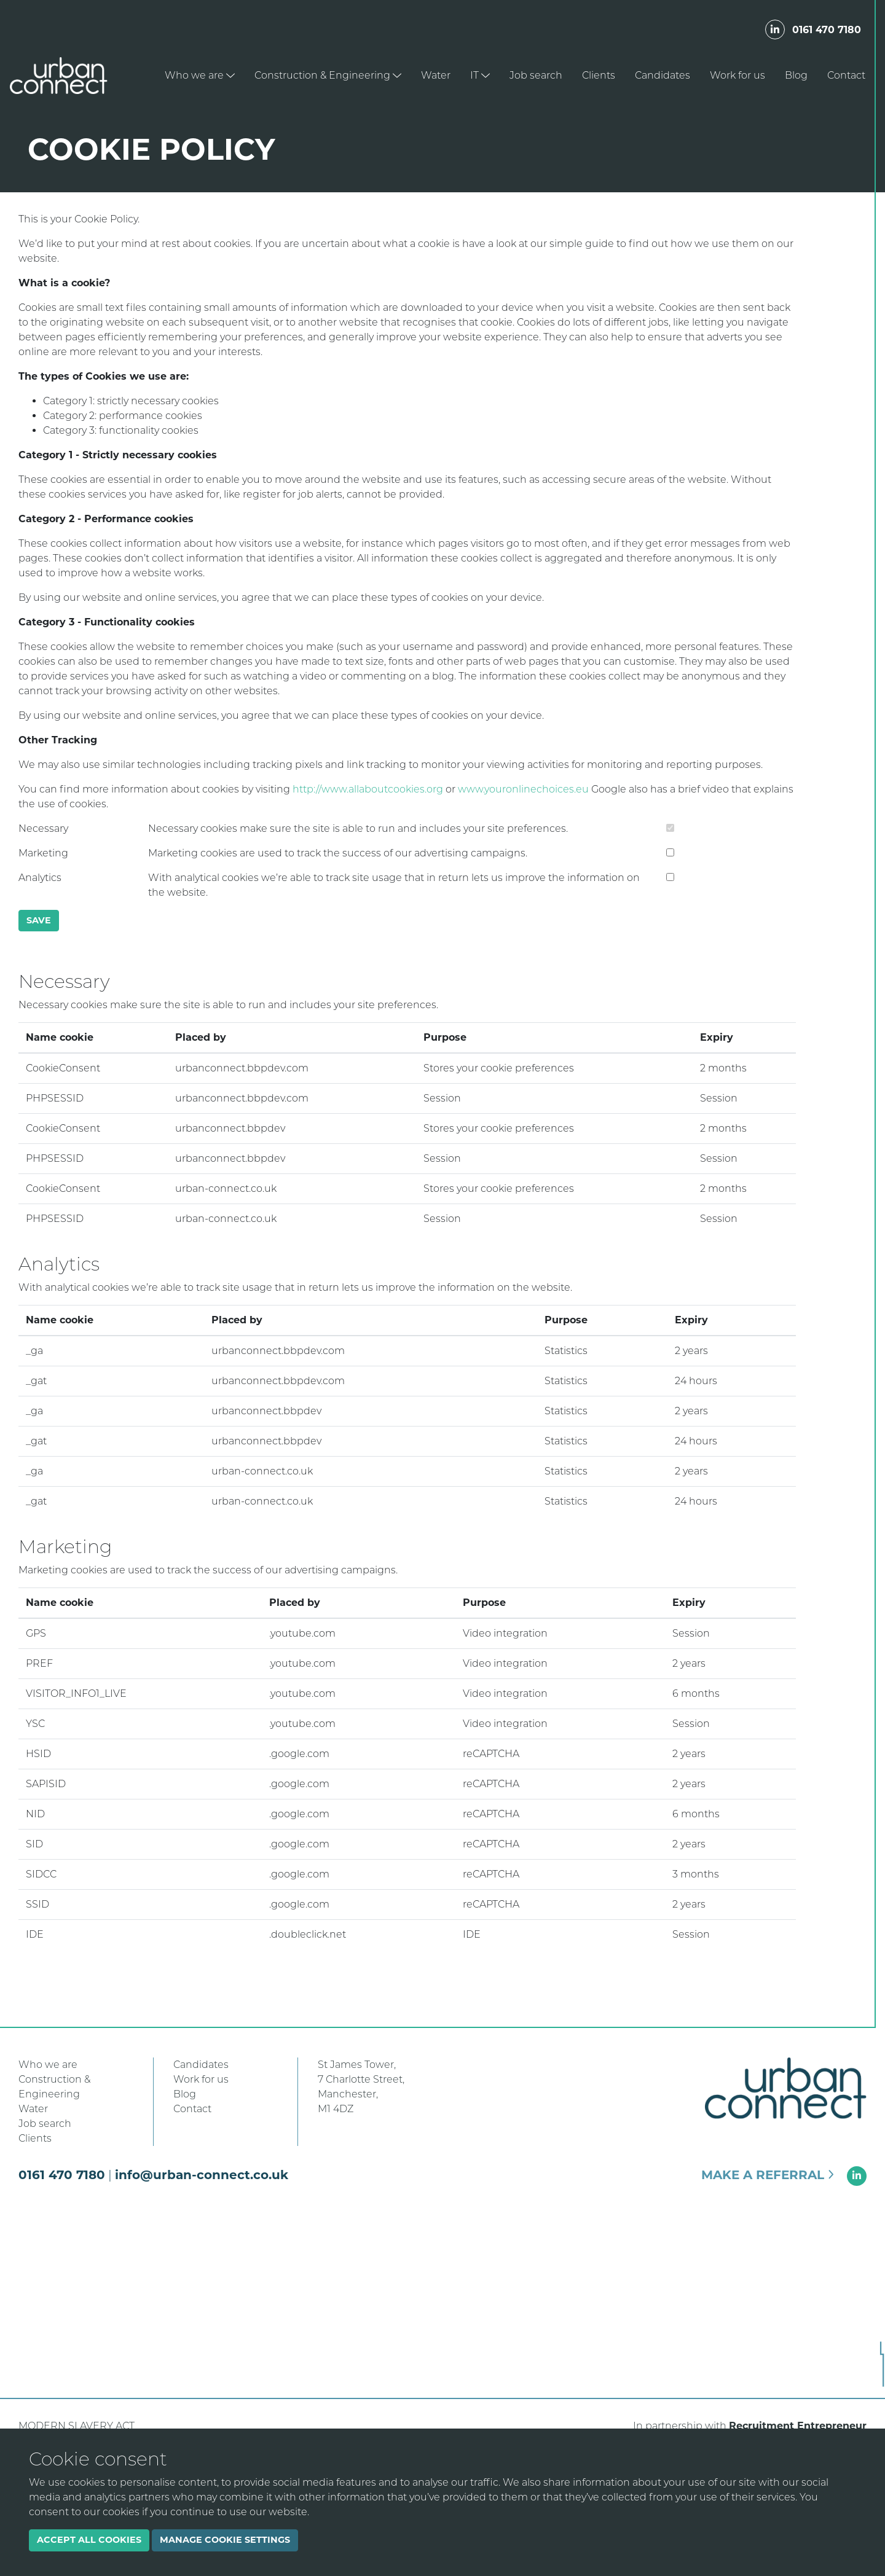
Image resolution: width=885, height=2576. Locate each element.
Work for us (737, 75)
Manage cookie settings (225, 2539)
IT (480, 75)
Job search (535, 75)
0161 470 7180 (826, 30)
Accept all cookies (89, 2539)
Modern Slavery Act (76, 2426)
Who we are (200, 75)
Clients (598, 75)
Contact (846, 75)
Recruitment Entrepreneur (798, 2426)
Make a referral (767, 2174)
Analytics (39, 877)
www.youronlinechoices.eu (523, 789)
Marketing (43, 853)
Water (435, 75)
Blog (796, 75)
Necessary (43, 828)
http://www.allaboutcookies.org (368, 789)
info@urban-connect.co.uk (201, 2174)
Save (38, 920)
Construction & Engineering (327, 75)
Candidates (662, 75)
